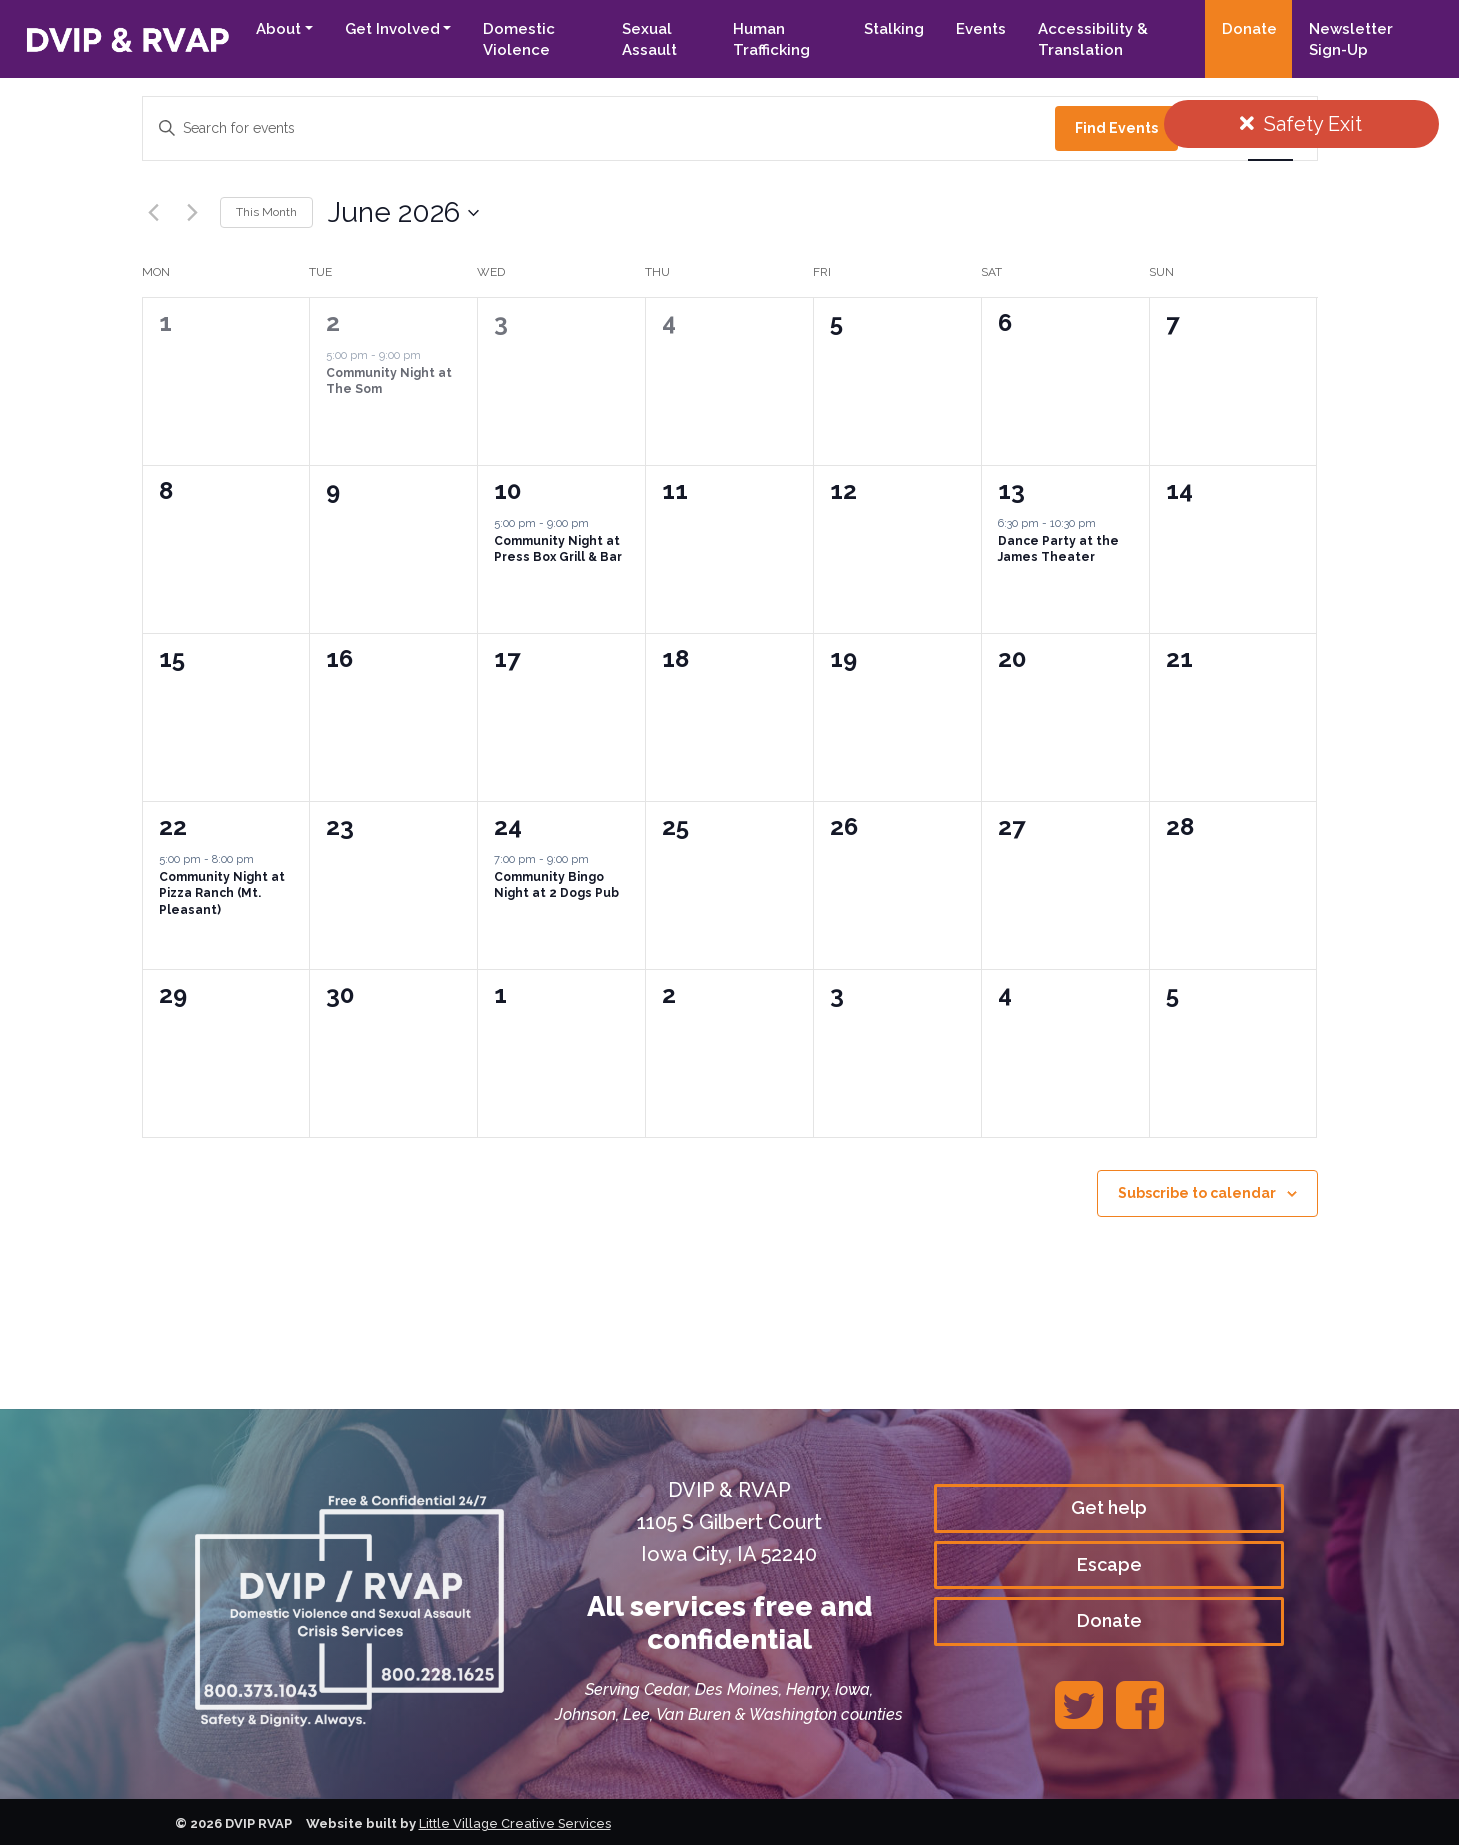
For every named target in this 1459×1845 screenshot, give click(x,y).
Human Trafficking (769, 39)
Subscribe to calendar (1197, 1193)
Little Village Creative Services (516, 1823)
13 (1011, 490)
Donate (1248, 29)
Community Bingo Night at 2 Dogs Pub (556, 885)
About (274, 29)
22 (173, 826)
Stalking (893, 29)
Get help (1109, 1507)
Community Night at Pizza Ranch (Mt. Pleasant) (222, 893)
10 (507, 490)
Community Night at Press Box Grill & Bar (558, 549)
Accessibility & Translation (1092, 39)
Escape (1109, 1563)
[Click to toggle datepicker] (403, 213)
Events (980, 29)
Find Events (1116, 128)
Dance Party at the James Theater (1058, 549)
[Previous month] (154, 213)
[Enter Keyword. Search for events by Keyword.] (599, 128)
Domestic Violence (516, 39)
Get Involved (388, 29)
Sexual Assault (646, 39)
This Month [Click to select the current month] (266, 212)
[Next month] (193, 213)
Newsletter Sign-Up (1350, 39)
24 (508, 826)
